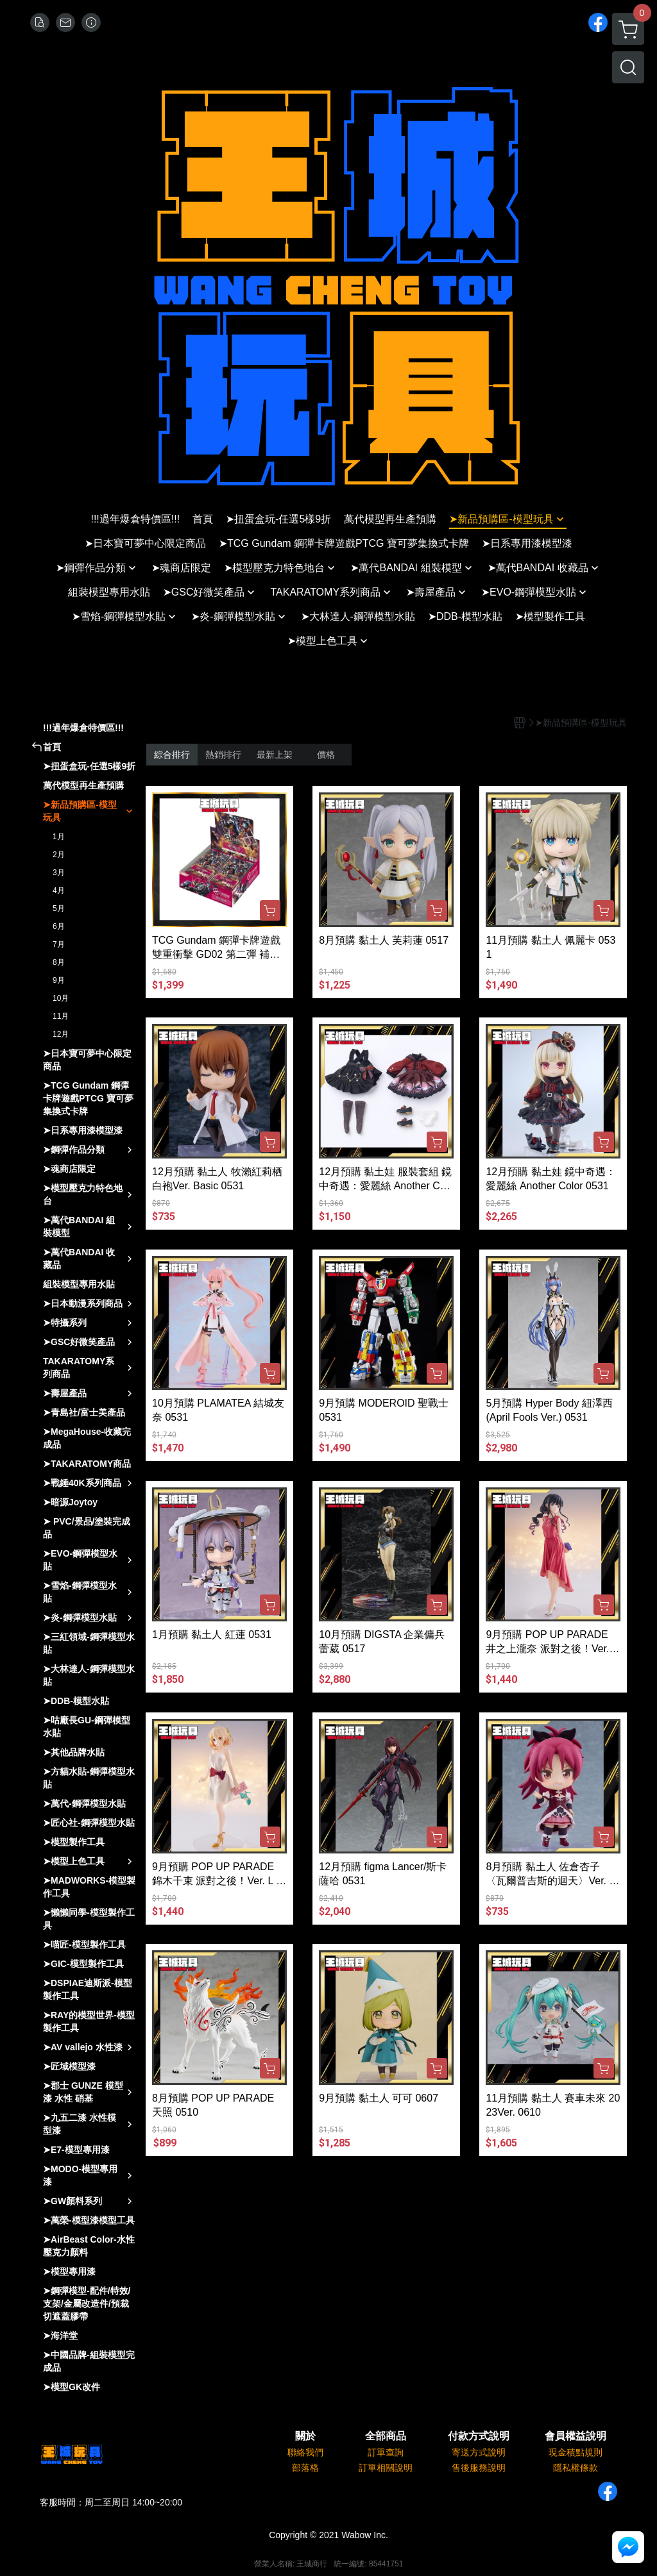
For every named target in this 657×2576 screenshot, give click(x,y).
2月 (59, 854)
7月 (59, 944)
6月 (59, 926)
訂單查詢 (386, 2452)
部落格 (305, 2467)
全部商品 (385, 2436)
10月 (61, 998)
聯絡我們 (305, 2452)
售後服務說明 (479, 2467)
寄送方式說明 (479, 2452)
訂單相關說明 (386, 2467)
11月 (61, 1016)
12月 (61, 1034)
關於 (305, 2436)
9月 (59, 980)
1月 (59, 836)
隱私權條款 (575, 2467)
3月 (59, 872)
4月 (59, 890)
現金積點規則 (575, 2452)
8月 (59, 962)
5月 (59, 908)
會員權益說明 (575, 2436)
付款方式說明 (478, 2436)
